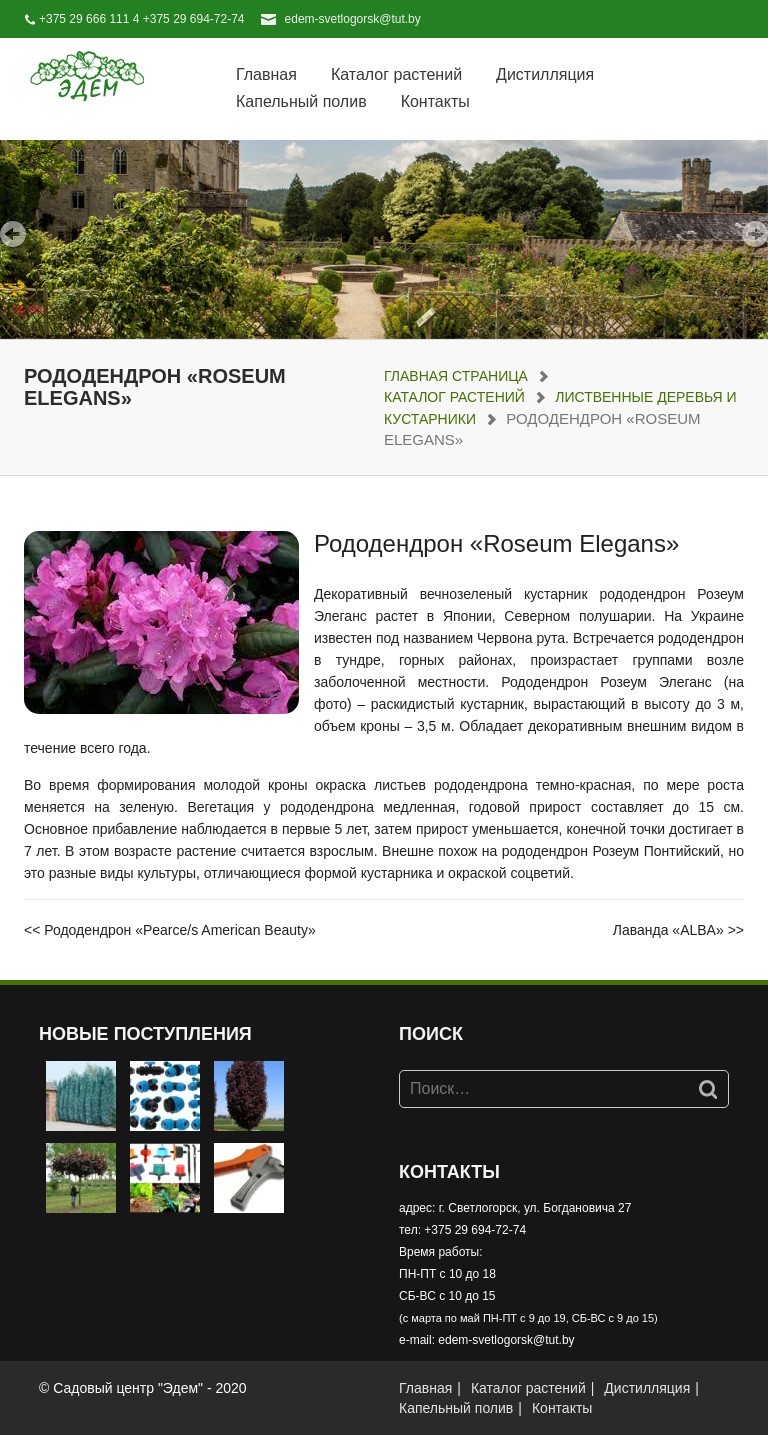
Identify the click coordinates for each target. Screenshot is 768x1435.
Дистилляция (545, 74)
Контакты (435, 101)
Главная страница (456, 376)
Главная (266, 74)
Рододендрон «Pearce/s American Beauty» (179, 930)
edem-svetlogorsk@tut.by (353, 19)
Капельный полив (301, 101)
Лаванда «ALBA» (668, 930)
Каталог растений (396, 74)
